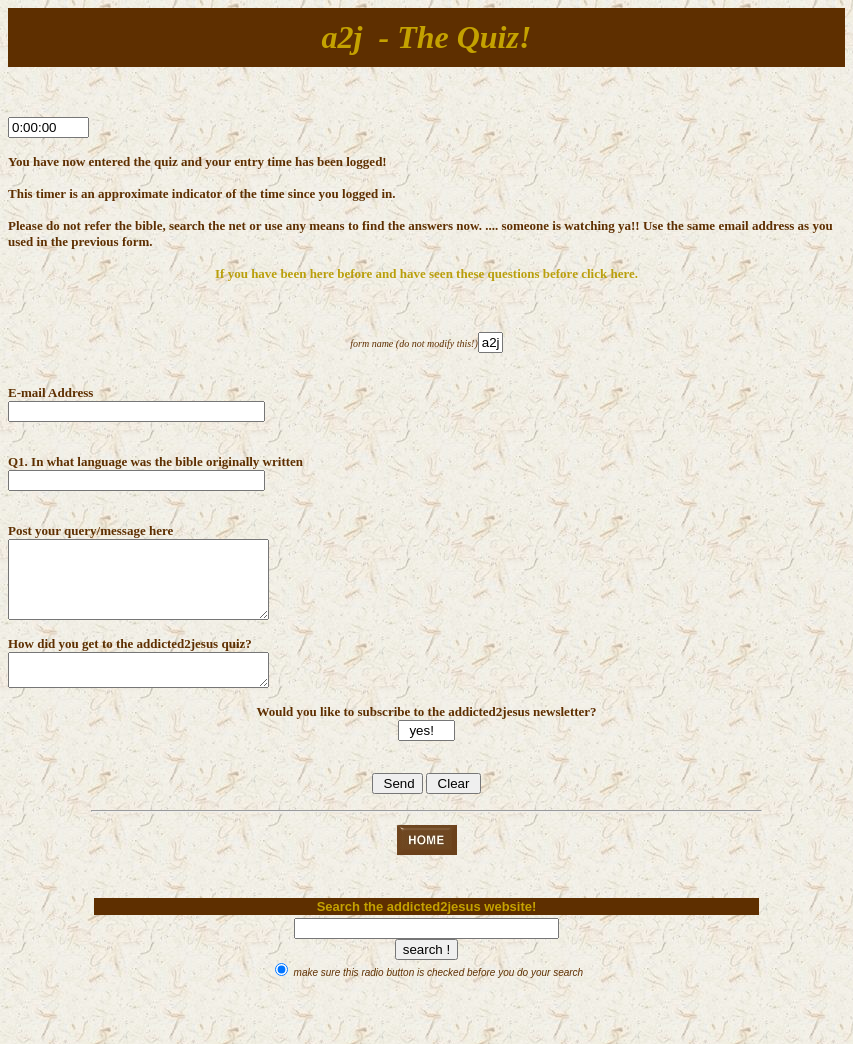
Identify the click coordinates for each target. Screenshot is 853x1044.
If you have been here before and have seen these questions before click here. (426, 273)
